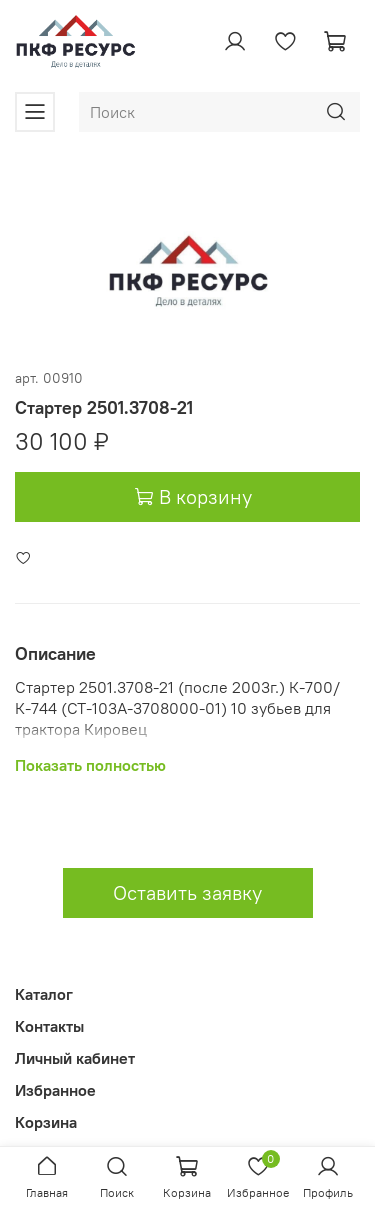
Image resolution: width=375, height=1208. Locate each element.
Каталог (44, 994)
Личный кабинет (75, 1058)
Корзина (46, 1122)
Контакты (49, 1026)
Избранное (55, 1090)
